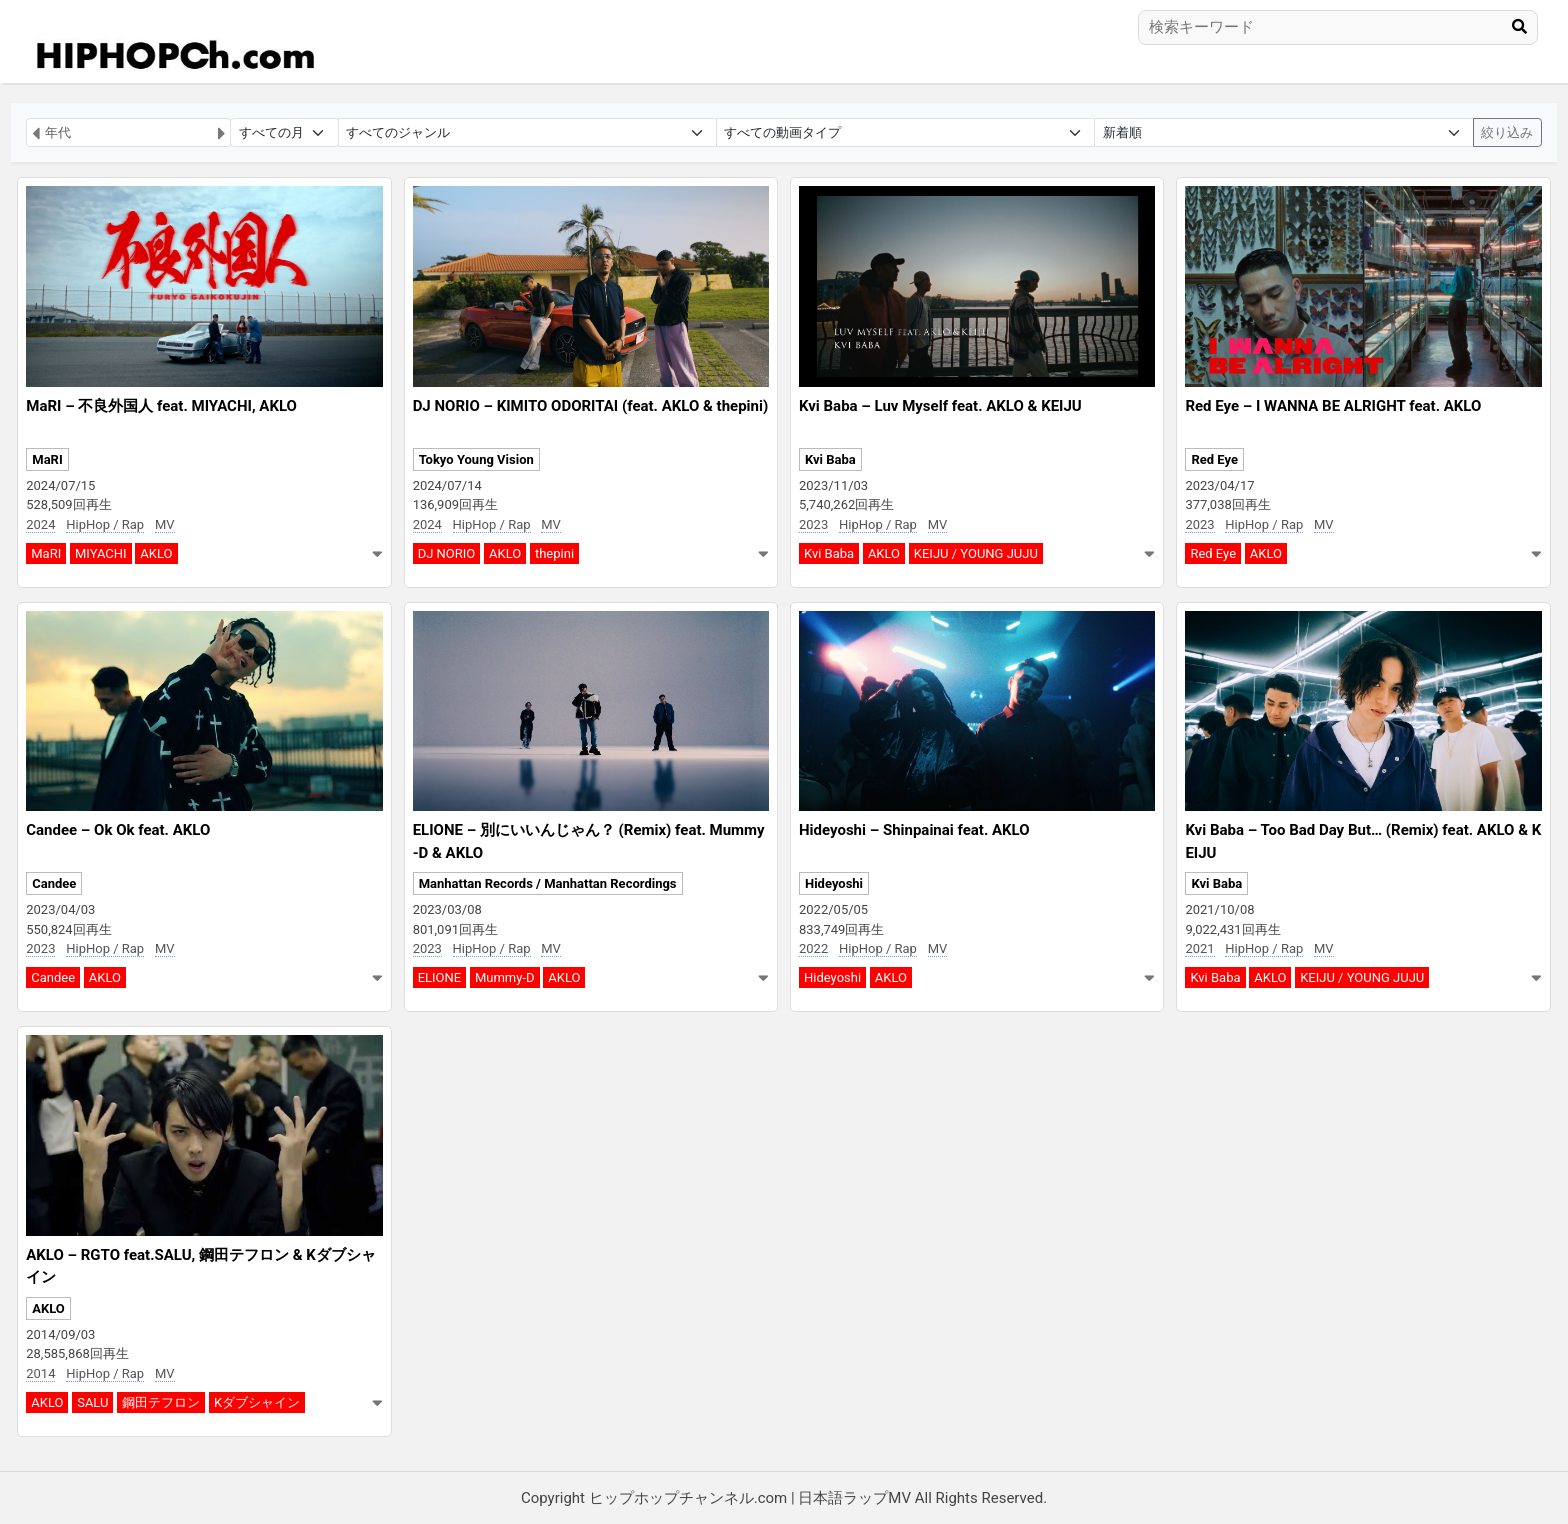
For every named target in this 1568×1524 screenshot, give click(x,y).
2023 (813, 524)
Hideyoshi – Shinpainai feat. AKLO (914, 830)
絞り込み (1507, 132)
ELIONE (440, 977)
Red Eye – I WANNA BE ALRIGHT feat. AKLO (1333, 406)
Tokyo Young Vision (476, 459)
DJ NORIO (447, 553)
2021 (1199, 948)
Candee (54, 883)
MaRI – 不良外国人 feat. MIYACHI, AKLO (161, 406)
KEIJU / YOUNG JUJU (976, 553)
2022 (813, 948)
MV (165, 524)
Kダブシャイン (257, 1402)
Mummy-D (505, 977)
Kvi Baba (830, 459)
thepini (554, 553)
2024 (40, 524)
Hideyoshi (834, 883)
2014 (40, 1373)
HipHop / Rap (105, 524)
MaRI (47, 459)
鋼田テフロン (161, 1402)
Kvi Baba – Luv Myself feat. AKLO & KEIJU (940, 406)
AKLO (156, 553)
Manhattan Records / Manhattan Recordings (548, 883)
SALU (92, 1402)
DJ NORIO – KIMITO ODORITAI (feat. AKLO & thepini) (591, 406)
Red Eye (1214, 459)
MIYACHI (101, 553)
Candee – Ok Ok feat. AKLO (118, 830)
